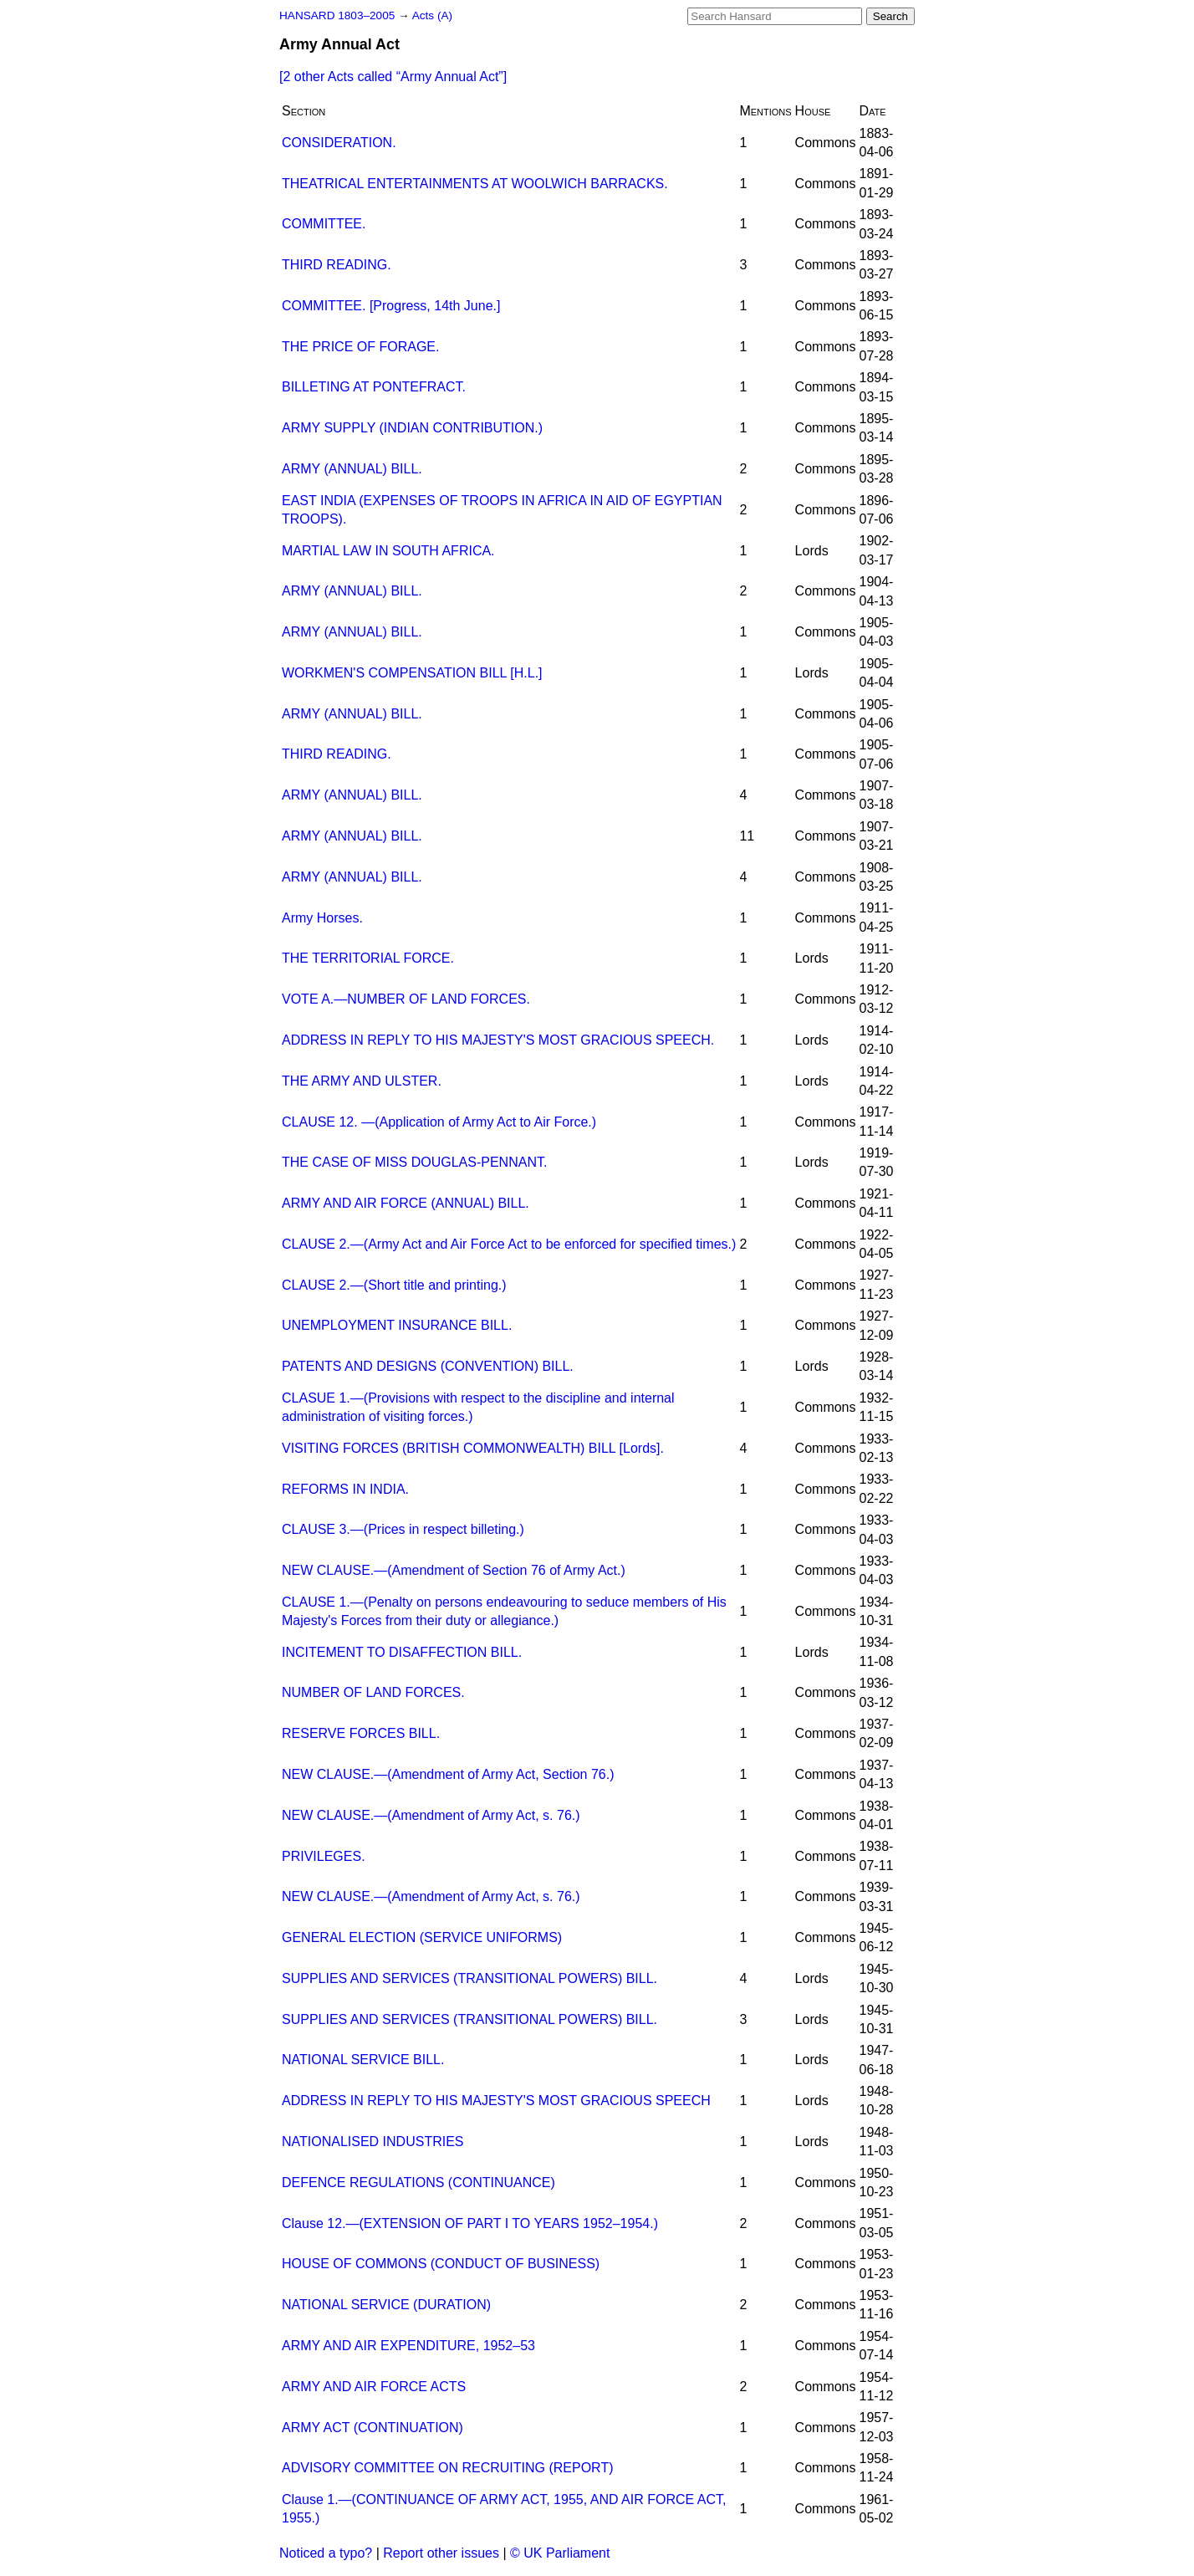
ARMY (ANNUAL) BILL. (352, 469)
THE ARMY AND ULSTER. (361, 1081)
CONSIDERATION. (339, 142)
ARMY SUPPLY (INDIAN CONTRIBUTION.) (412, 428)
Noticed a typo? (325, 2553)
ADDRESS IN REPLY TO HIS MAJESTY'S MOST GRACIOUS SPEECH (496, 2100)
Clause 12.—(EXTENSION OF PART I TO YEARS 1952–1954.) (470, 2223)
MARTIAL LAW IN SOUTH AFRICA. (388, 551)
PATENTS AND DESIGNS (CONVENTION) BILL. (428, 1366)
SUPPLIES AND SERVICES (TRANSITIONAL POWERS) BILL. (469, 1978)
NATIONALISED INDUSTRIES (373, 2141)
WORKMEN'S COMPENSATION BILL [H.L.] (412, 673)
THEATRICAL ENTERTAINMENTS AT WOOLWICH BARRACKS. (475, 183)
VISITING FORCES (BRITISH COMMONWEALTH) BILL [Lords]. (473, 1448)
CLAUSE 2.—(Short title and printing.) (394, 1285)
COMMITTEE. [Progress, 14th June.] (391, 306)
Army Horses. (322, 918)
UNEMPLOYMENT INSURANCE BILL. (397, 1325)
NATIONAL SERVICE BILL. (363, 2059)
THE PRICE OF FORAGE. (360, 347)
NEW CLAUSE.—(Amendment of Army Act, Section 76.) (448, 1774)
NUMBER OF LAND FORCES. (373, 1692)
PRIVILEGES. (323, 1856)
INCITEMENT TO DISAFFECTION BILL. (402, 1652)
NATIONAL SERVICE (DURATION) (386, 2304)
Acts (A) (432, 15)
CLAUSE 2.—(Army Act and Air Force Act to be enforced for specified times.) (509, 1244)
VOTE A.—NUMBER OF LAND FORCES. (406, 999)
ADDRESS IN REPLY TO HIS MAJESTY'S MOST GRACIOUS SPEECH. (498, 1040)
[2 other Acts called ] (393, 76)
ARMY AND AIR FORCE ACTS (374, 2386)
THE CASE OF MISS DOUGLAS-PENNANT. (414, 1162)
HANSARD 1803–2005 (337, 15)
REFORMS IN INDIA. (345, 1489)
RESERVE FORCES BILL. (361, 1733)
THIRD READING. (336, 265)
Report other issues (441, 2553)
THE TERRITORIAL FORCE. (368, 958)
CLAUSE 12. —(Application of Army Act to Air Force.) (439, 1122)
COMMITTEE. (323, 224)
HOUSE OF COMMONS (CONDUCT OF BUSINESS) (441, 2264)
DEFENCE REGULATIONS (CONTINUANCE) (418, 2182)
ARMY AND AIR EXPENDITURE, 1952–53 (408, 2345)
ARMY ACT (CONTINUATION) (372, 2427)
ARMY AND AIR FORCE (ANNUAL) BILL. (405, 1203)
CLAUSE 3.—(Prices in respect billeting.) (403, 1529)
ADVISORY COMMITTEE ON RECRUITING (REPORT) (447, 2468)
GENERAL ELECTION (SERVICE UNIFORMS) (422, 1937)
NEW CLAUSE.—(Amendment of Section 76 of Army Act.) (453, 1570)
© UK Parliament (560, 2553)
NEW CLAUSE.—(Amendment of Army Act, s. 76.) (431, 1815)
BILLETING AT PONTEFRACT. (374, 387)
